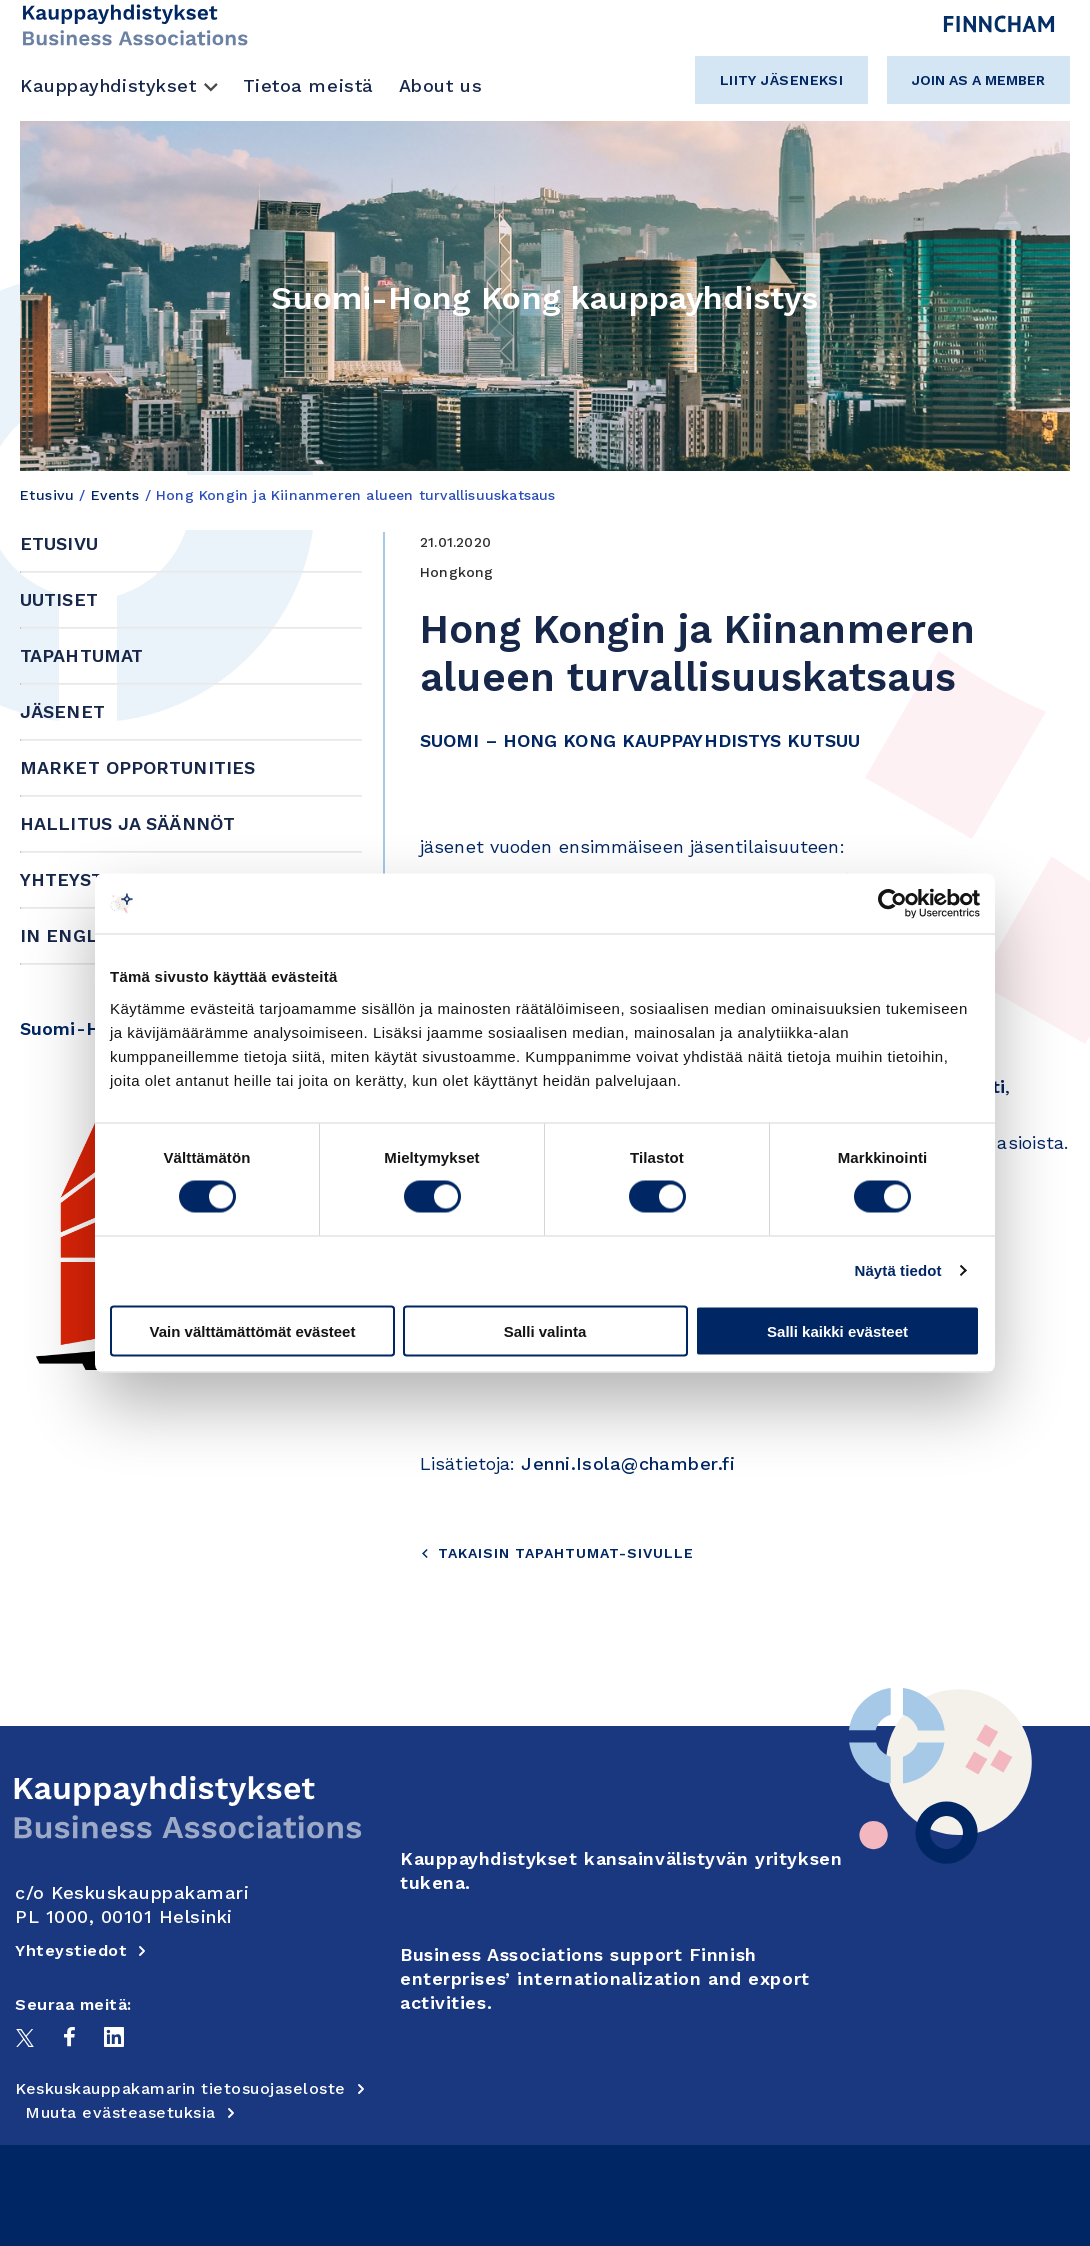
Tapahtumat (81, 655)
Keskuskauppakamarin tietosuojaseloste (190, 2088)
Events (115, 495)
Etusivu (47, 495)
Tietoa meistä (308, 85)
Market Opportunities (137, 767)
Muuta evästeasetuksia (130, 2112)
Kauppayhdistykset (108, 85)
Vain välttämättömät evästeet (253, 1330)
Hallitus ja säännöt (127, 823)
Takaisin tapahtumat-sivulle (557, 1553)
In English (74, 935)
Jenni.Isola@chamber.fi (628, 1463)
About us (440, 85)
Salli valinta (545, 1330)
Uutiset (59, 599)
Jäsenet (62, 711)
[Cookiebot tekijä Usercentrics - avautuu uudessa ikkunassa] (892, 904)
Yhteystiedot (89, 879)
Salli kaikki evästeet (837, 1330)
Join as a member (978, 80)
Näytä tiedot (898, 1270)
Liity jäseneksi (782, 80)
